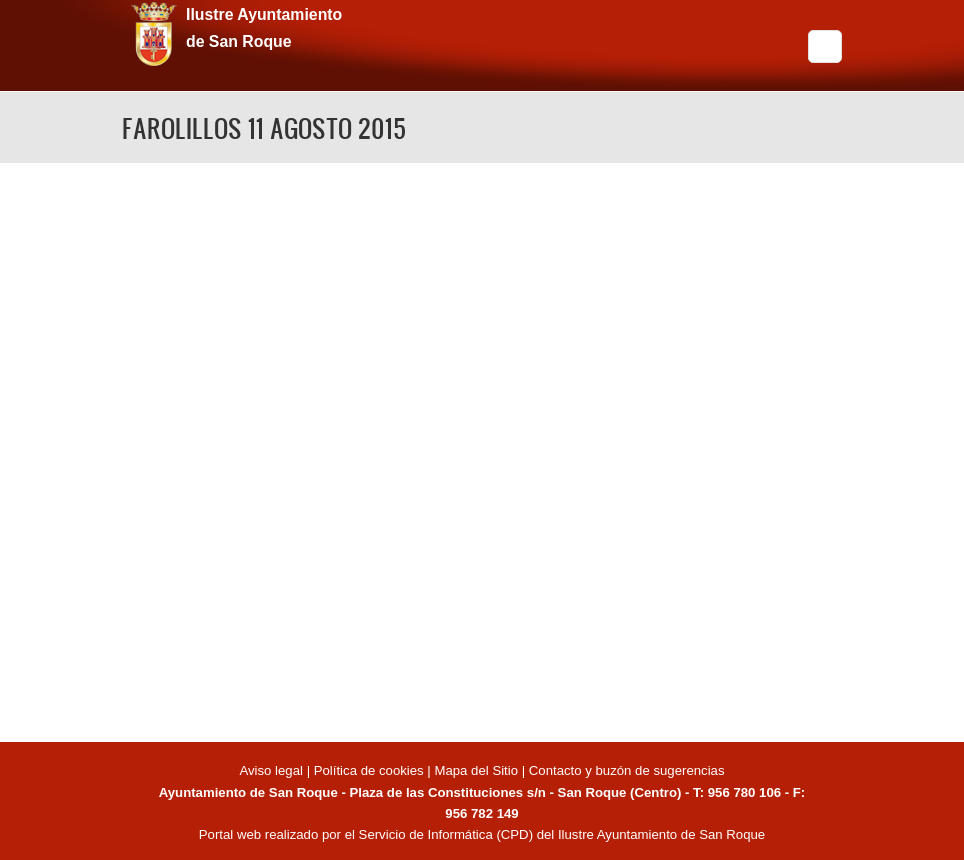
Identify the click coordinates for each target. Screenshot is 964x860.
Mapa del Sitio (476, 770)
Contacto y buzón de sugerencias (627, 770)
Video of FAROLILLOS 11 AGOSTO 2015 (482, 449)
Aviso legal (272, 770)
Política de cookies (369, 770)
